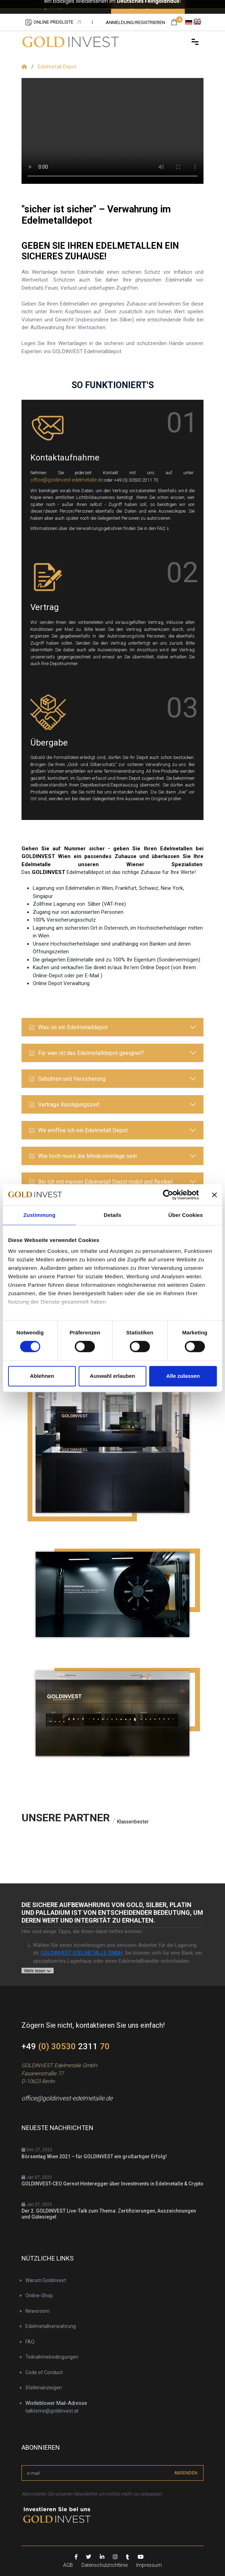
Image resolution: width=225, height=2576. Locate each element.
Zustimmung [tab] (39, 1215)
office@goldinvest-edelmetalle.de (66, 480)
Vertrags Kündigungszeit (64, 1104)
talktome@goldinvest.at (52, 2411)
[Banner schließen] (214, 1194)
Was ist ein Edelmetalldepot (68, 1027)
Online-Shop (39, 2295)
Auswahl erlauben (112, 1376)
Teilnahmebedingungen (51, 2357)
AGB (68, 2565)
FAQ (30, 2342)
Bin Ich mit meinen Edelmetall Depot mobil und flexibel (100, 1181)
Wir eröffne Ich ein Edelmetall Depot (78, 1130)
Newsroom (37, 2311)
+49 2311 (66, 2046)
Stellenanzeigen (43, 2387)
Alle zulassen (183, 1376)
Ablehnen (42, 1376)
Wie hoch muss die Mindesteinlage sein (83, 1156)
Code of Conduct (44, 2372)
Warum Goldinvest (45, 2280)
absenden (185, 2472)
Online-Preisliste (53, 22)
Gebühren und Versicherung (67, 1078)
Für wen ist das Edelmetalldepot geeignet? (86, 1053)
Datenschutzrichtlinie (104, 2565)
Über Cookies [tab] (185, 1215)
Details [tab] (112, 1215)
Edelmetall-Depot (57, 67)
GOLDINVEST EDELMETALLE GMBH (80, 1953)
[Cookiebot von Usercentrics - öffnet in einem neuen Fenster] (168, 1194)
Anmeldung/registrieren (135, 22)
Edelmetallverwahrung (50, 2326)
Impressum (149, 2565)
